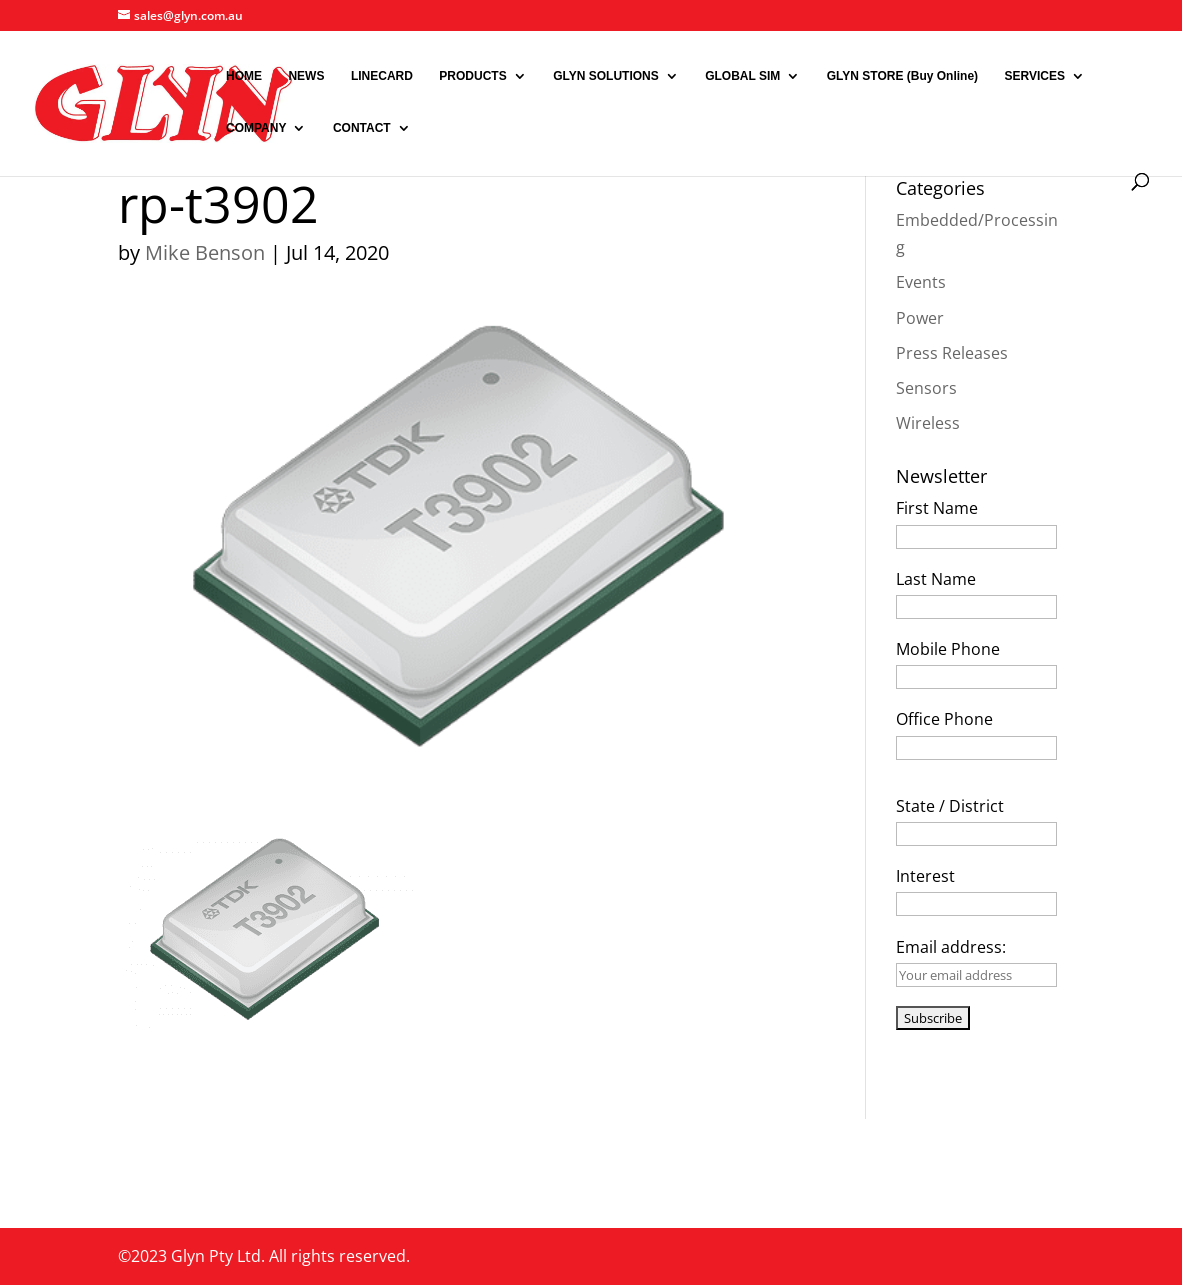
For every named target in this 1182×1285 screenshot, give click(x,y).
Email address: (951, 947)
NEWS (306, 76)
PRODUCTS (472, 76)
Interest (925, 876)
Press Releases (952, 353)
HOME (244, 76)
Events (921, 282)
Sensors (926, 388)
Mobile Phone (948, 649)
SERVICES (1035, 76)
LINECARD (382, 76)
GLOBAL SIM (742, 76)
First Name (937, 508)
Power (920, 318)
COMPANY (256, 128)
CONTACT (362, 128)
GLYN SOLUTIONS (606, 76)
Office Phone (944, 719)
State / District (950, 806)
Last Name (936, 579)
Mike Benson (205, 252)
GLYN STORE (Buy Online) (902, 76)
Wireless (928, 423)
